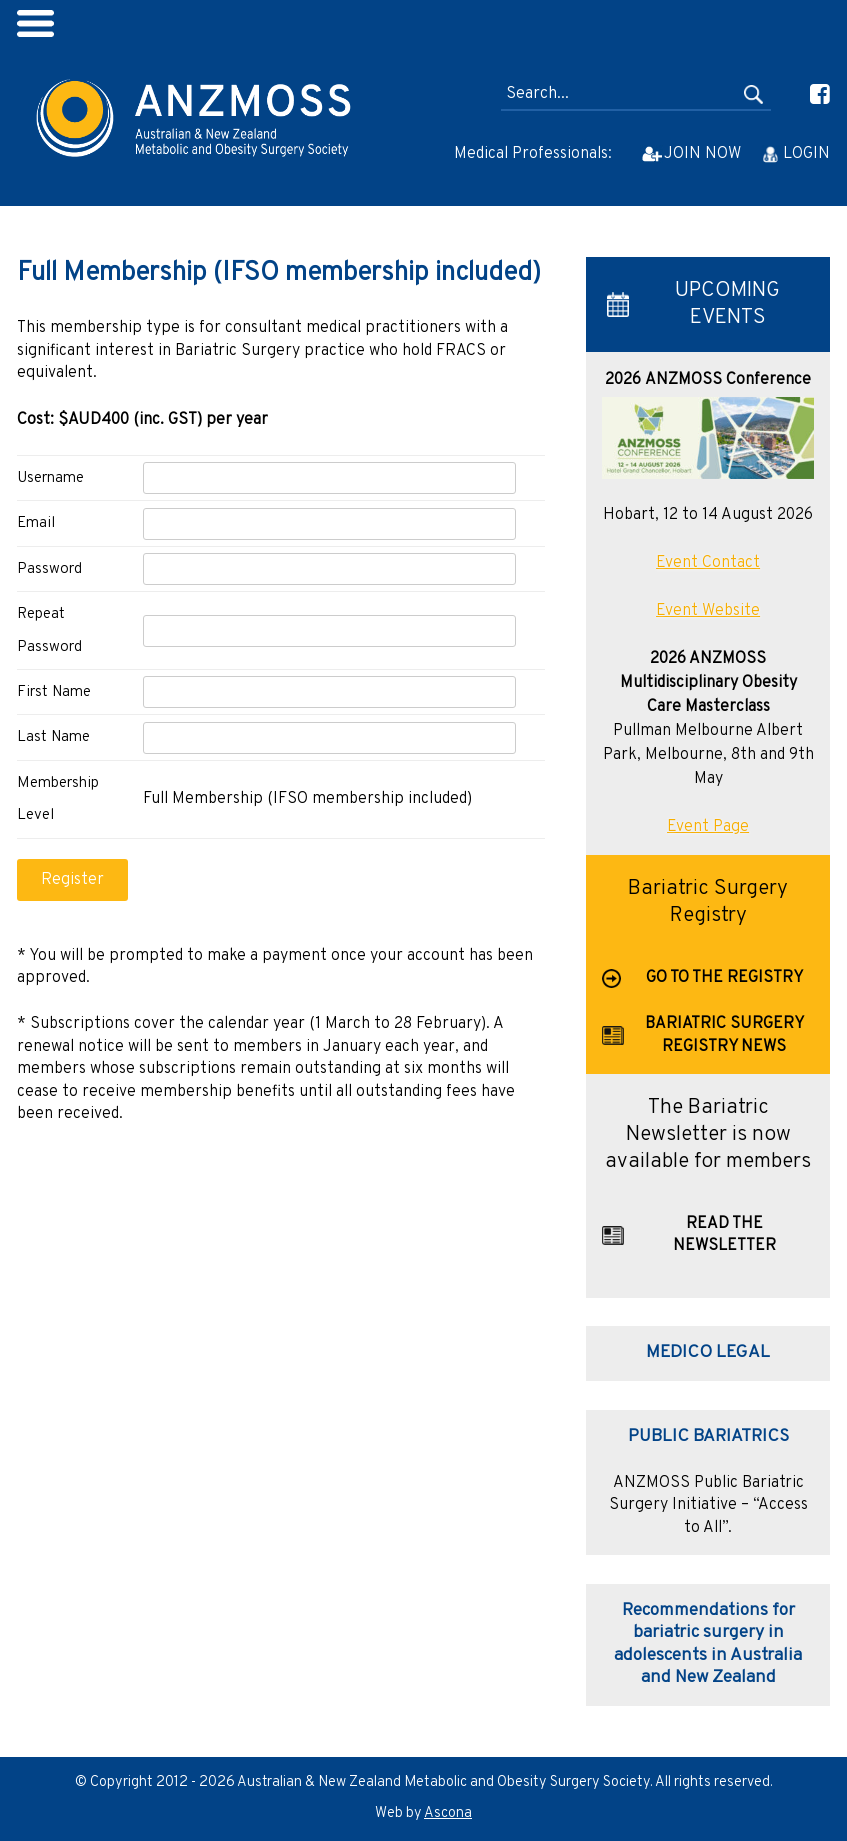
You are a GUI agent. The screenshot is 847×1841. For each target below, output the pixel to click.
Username (50, 478)
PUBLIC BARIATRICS (708, 1436)
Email (36, 523)
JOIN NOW (702, 154)
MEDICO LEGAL (708, 1352)
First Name (54, 692)
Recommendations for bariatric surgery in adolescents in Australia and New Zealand (708, 1644)
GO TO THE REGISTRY (724, 978)
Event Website (708, 611)
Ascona (448, 1813)
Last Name (53, 737)
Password (49, 569)
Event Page (708, 827)
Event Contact (708, 563)
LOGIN (806, 154)
